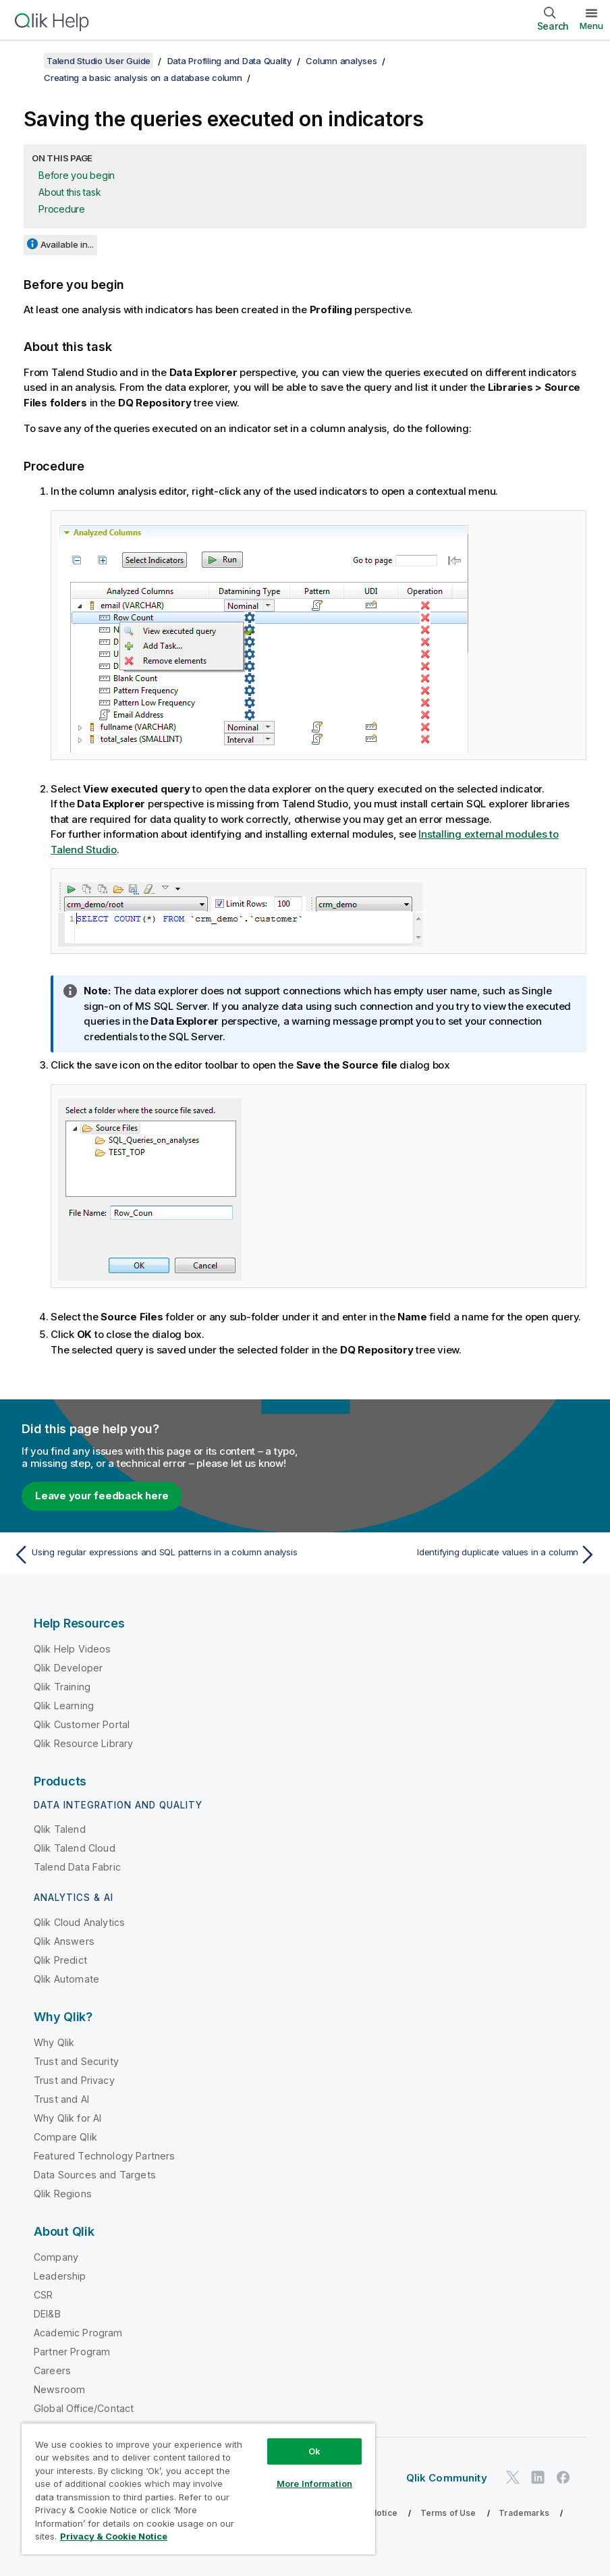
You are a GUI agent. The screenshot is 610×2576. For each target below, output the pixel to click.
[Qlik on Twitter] (513, 2477)
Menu (591, 25)
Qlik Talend (60, 1829)
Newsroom (59, 2389)
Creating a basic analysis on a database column (143, 77)
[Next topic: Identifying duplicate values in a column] (455, 1554)
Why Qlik (54, 2042)
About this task (69, 192)
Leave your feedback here (102, 1495)
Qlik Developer (68, 1667)
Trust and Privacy (74, 2080)
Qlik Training (62, 1686)
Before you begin (76, 175)
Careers (52, 2370)
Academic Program (78, 2332)
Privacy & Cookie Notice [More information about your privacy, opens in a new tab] (113, 2536)
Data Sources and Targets (95, 2174)
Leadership (60, 2276)
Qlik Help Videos (72, 1649)
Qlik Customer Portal (82, 1724)
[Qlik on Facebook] (563, 2477)
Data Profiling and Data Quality (229, 60)
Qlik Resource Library (83, 1743)
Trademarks (524, 2513)
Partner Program (72, 2351)
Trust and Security (76, 2061)
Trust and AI (61, 2099)
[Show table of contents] (27, 61)
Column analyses (341, 60)
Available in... (67, 244)
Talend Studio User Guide (98, 60)
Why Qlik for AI (67, 2118)
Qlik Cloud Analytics (79, 1922)
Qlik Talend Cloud (74, 1848)
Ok (314, 2451)
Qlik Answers (64, 1941)
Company (56, 2257)
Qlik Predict (60, 1960)
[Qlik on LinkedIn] (538, 2477)
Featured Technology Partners (104, 2156)
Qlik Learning (64, 1705)
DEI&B (47, 2313)
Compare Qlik (65, 2137)
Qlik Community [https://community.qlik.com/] (446, 2477)
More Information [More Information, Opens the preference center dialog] (314, 2483)
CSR (43, 2295)
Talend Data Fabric (77, 1867)
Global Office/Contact (84, 2408)
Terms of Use (448, 2513)
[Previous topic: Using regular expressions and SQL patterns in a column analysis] (154, 1554)
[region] (198, 2488)
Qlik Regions (63, 2193)
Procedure (61, 209)
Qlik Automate (66, 1979)
